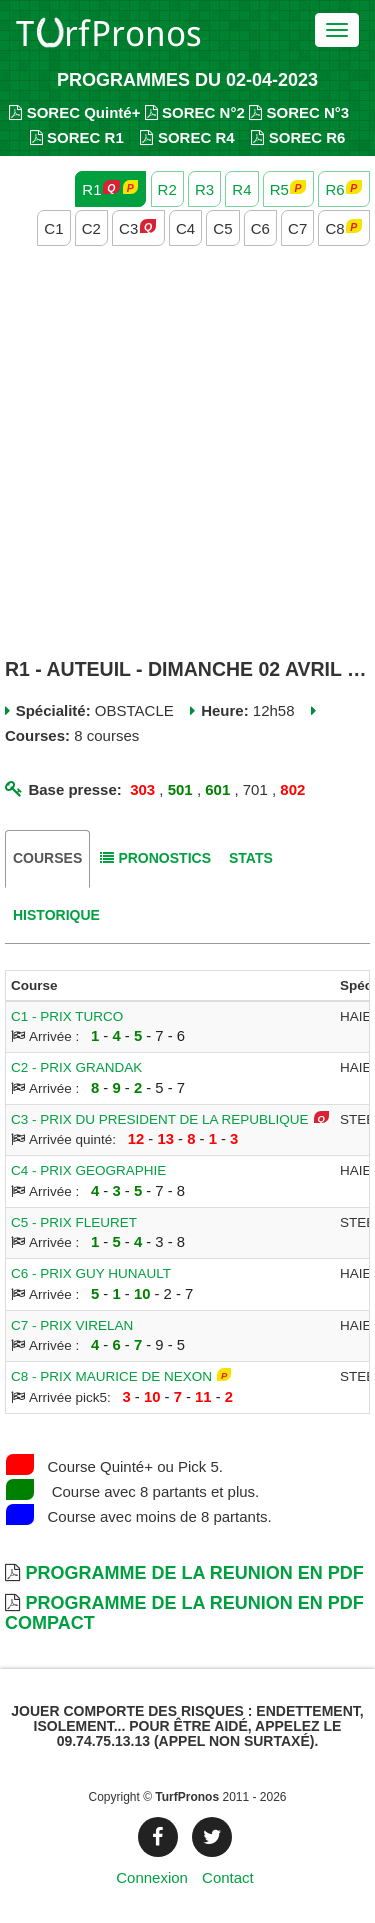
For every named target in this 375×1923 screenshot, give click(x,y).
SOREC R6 (298, 137)
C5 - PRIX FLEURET (74, 1222)
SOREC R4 (187, 137)
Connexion (152, 1877)
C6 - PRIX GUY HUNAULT (91, 1273)
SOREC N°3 (299, 112)
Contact (228, 1877)
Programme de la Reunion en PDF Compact (184, 1613)
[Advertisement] (187, 454)
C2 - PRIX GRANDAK (76, 1067)
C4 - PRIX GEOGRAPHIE (88, 1170)
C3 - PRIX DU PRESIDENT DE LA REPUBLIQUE (160, 1119)
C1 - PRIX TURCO (67, 1016)
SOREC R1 (77, 137)
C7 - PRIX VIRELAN (72, 1325)
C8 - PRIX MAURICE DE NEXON (111, 1376)
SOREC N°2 (195, 112)
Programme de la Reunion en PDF (194, 1573)
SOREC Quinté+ (74, 112)
